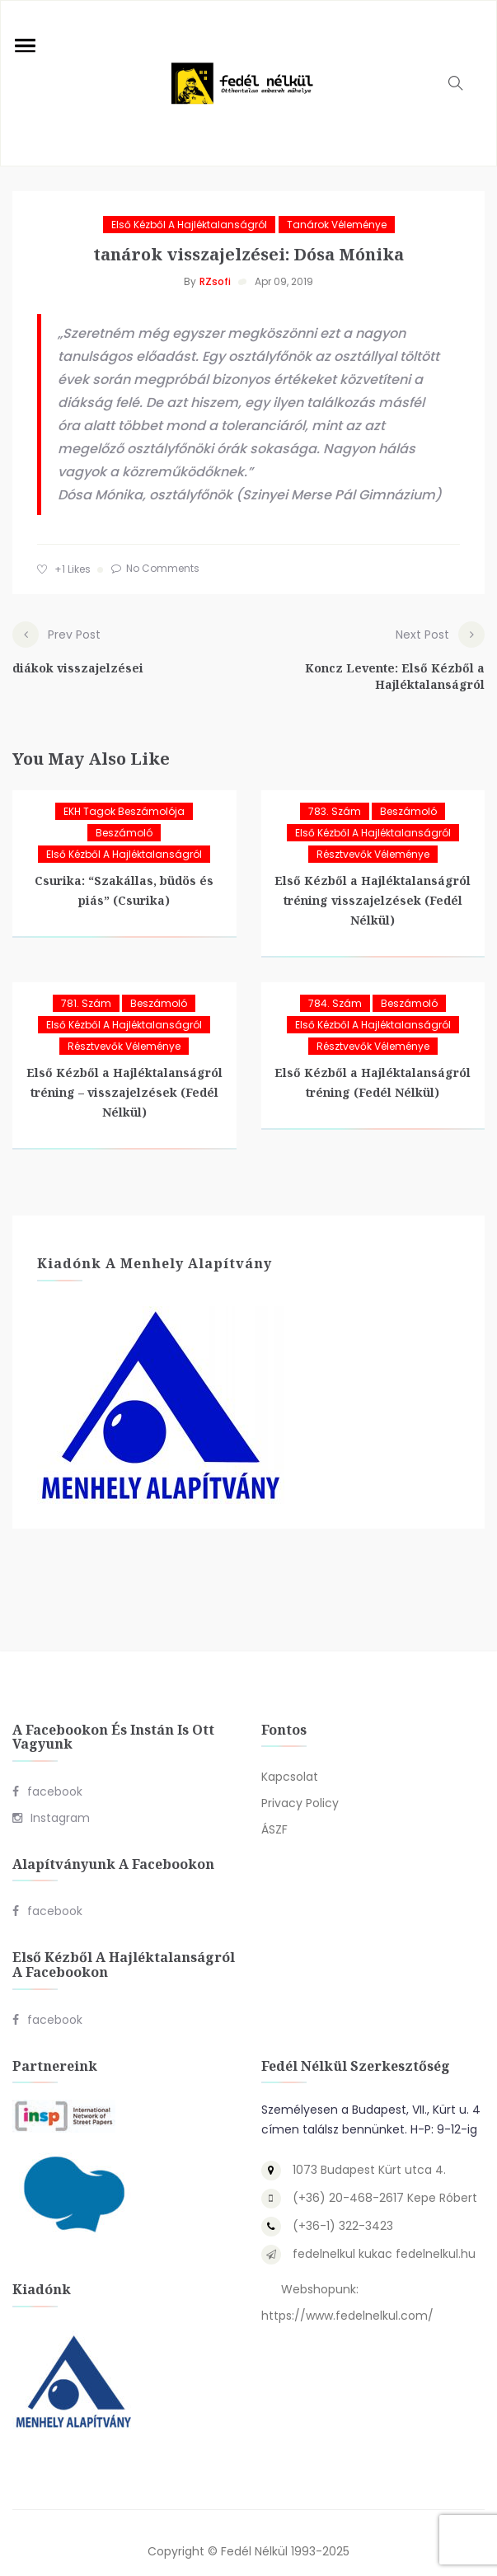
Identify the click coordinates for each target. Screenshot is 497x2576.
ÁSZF (274, 1813)
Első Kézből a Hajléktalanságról (189, 225)
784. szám (335, 987)
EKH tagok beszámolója (124, 795)
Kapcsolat (289, 1760)
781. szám (86, 987)
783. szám (334, 795)
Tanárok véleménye (337, 225)
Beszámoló (124, 816)
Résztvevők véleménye (372, 838)
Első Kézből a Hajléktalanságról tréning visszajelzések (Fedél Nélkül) (372, 883)
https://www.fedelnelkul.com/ (347, 2299)
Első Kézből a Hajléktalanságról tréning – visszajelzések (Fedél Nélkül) (124, 1075)
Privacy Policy (300, 1786)
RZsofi (215, 281)
